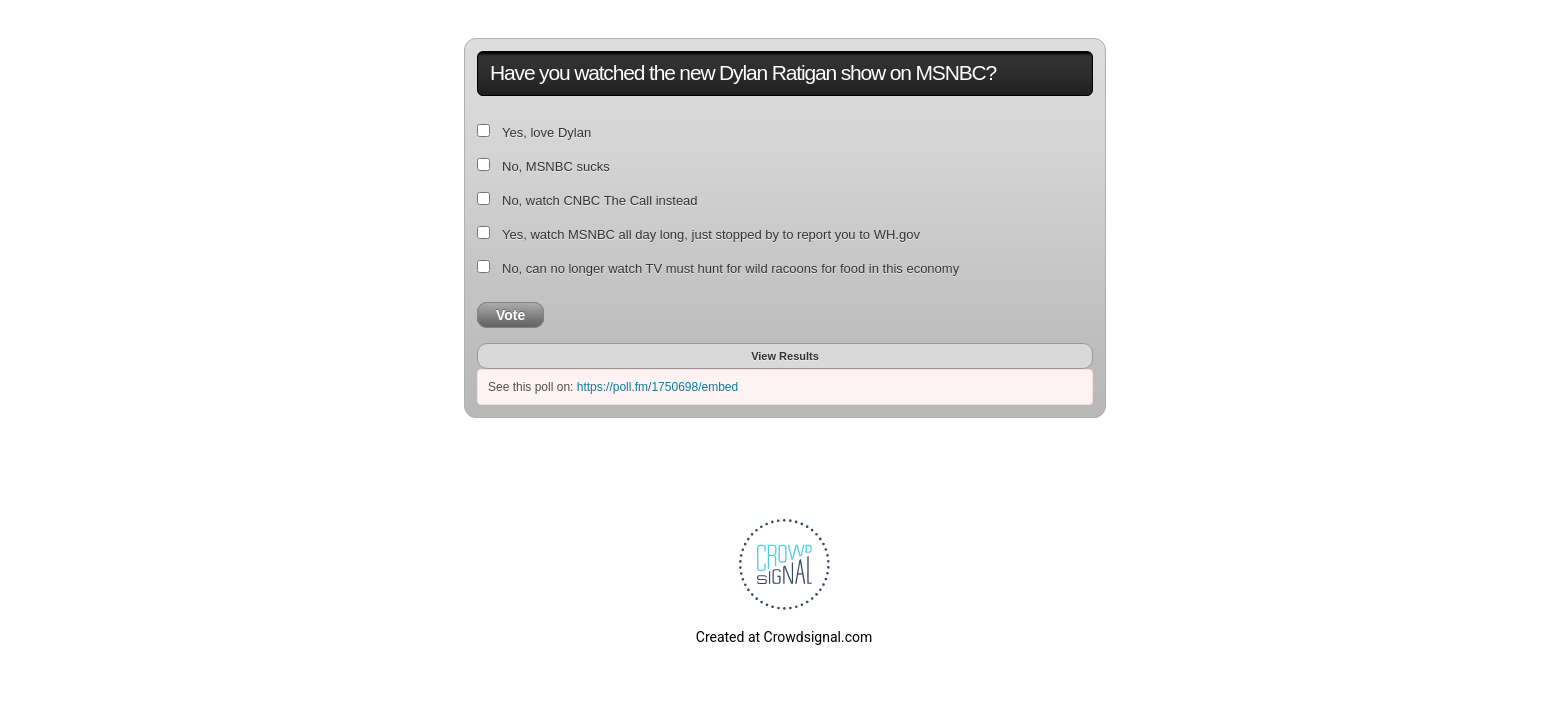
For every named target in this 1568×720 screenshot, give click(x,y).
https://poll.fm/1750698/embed (657, 387)
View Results (785, 356)
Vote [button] (510, 315)
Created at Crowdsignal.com (784, 637)
